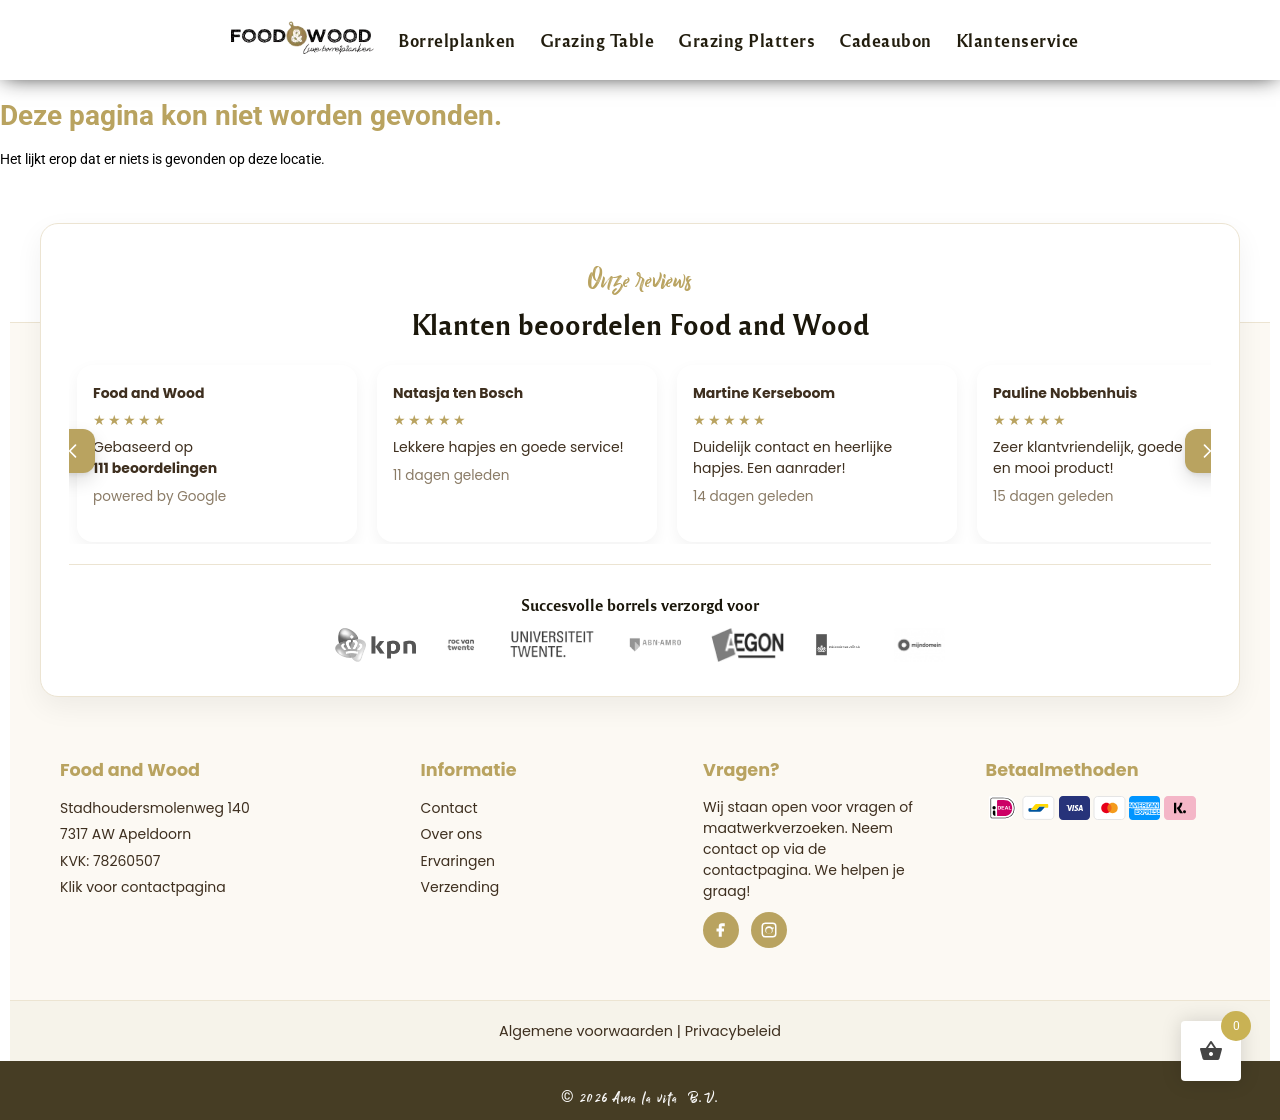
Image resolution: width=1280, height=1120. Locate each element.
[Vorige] (73, 451)
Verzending (460, 887)
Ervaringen (458, 861)
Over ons (452, 834)
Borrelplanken (457, 40)
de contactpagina (764, 859)
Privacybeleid (733, 1031)
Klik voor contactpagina (143, 887)
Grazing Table (597, 40)
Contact (449, 808)
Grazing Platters (746, 40)
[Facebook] (721, 930)
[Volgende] (1207, 451)
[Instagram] (769, 930)
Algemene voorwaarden (586, 1031)
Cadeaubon (885, 40)
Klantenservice (1017, 40)
